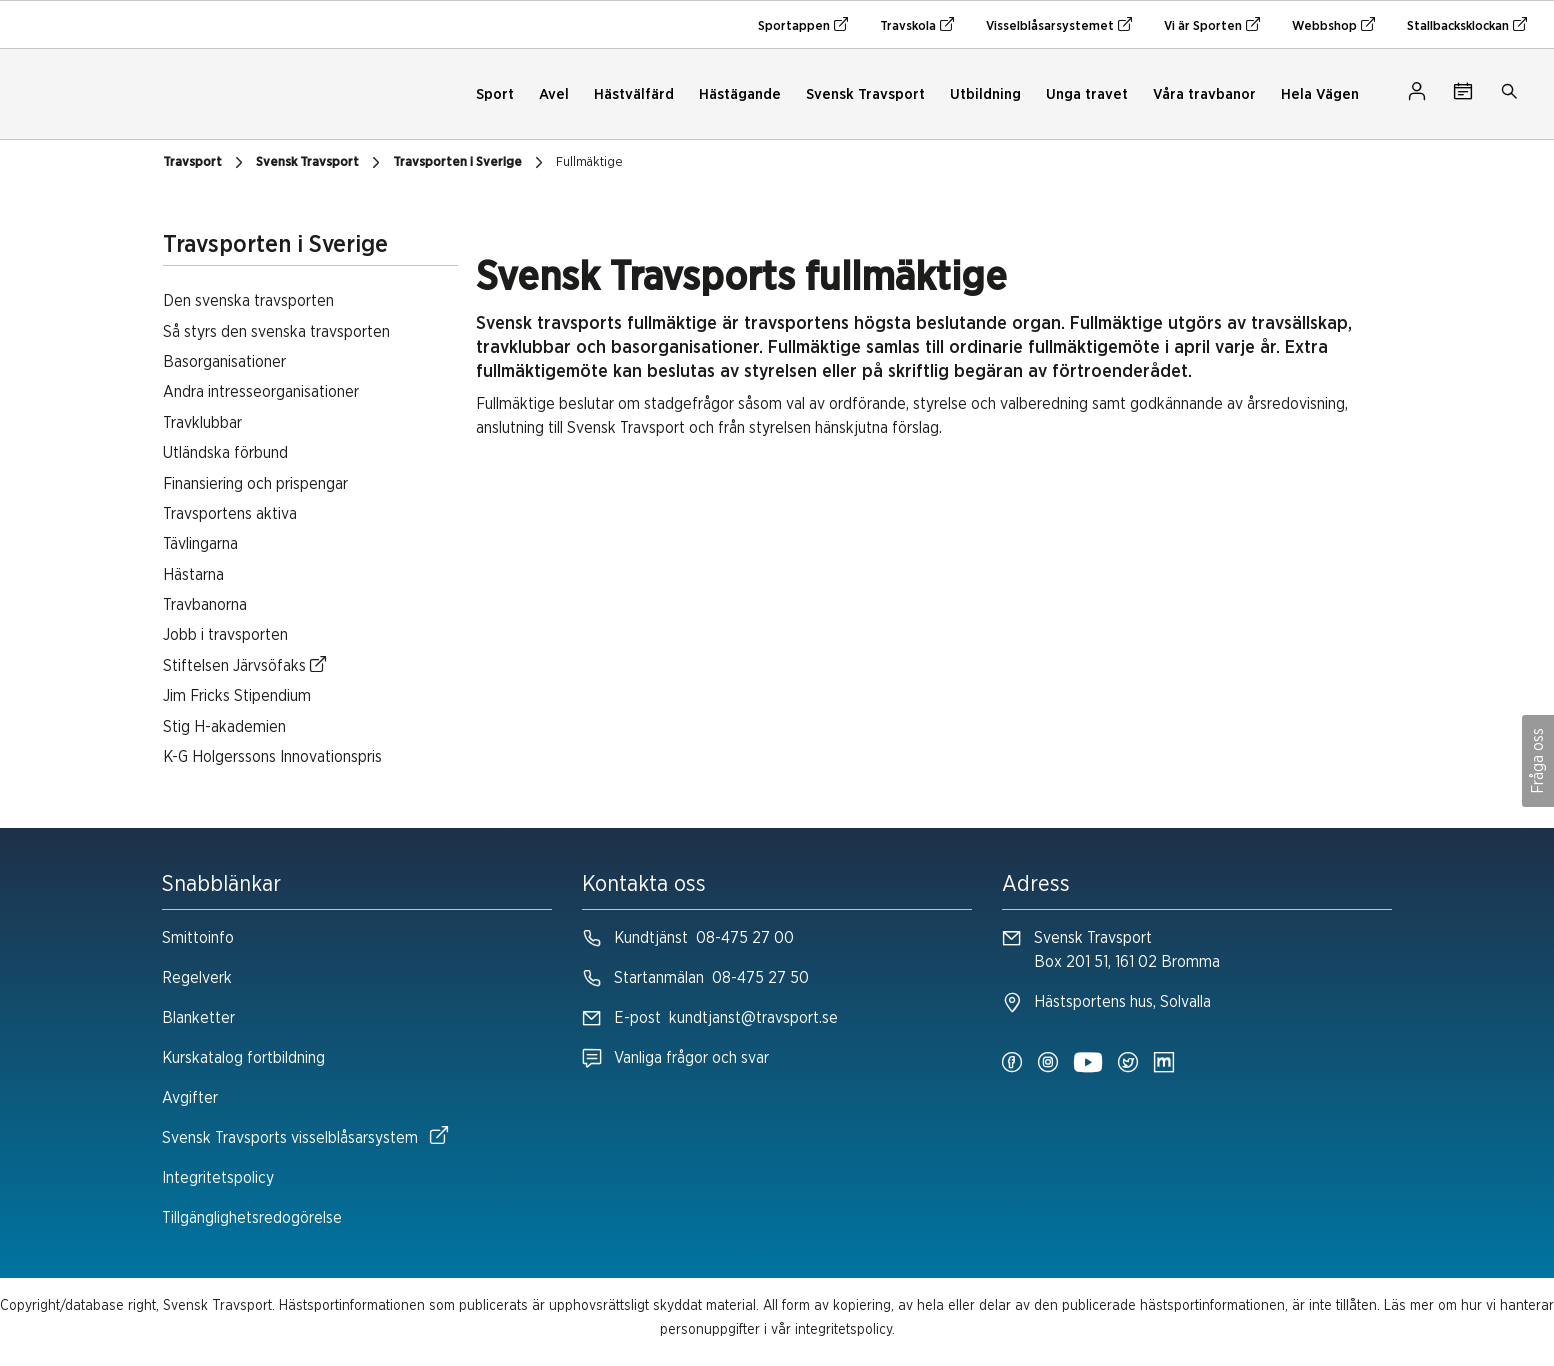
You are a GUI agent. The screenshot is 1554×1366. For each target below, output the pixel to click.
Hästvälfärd (634, 94)
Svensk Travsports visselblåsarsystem (305, 1136)
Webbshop (1333, 25)
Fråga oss (1538, 761)
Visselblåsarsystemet (1059, 25)
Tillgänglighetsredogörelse (252, 1218)
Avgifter (190, 1098)
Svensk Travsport (865, 94)
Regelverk (197, 978)
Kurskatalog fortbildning (243, 1058)
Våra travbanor (1204, 94)
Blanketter (198, 1018)
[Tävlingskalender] (1463, 94)
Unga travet (1087, 94)
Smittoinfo (198, 938)
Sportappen (803, 25)
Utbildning (985, 94)
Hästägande (740, 94)
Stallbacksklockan (1467, 25)
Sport (495, 94)
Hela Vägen (1320, 94)
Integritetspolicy (218, 1178)
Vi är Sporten (1212, 25)
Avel (554, 94)
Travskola (917, 25)
